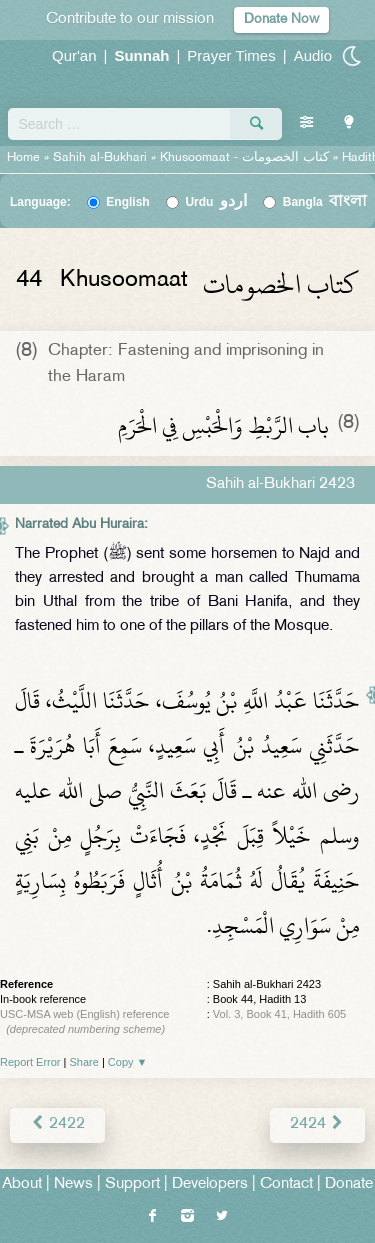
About (22, 1184)
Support (132, 1184)
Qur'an (74, 55)
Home (23, 158)
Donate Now (281, 19)
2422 (57, 1124)
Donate (349, 1184)
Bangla (325, 202)
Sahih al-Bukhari (100, 158)
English (127, 202)
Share (84, 1062)
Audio (313, 55)
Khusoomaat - (246, 158)
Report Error (30, 1062)
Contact (286, 1184)
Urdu (216, 202)
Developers (210, 1184)
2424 (317, 1124)
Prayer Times (231, 55)
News (73, 1184)
